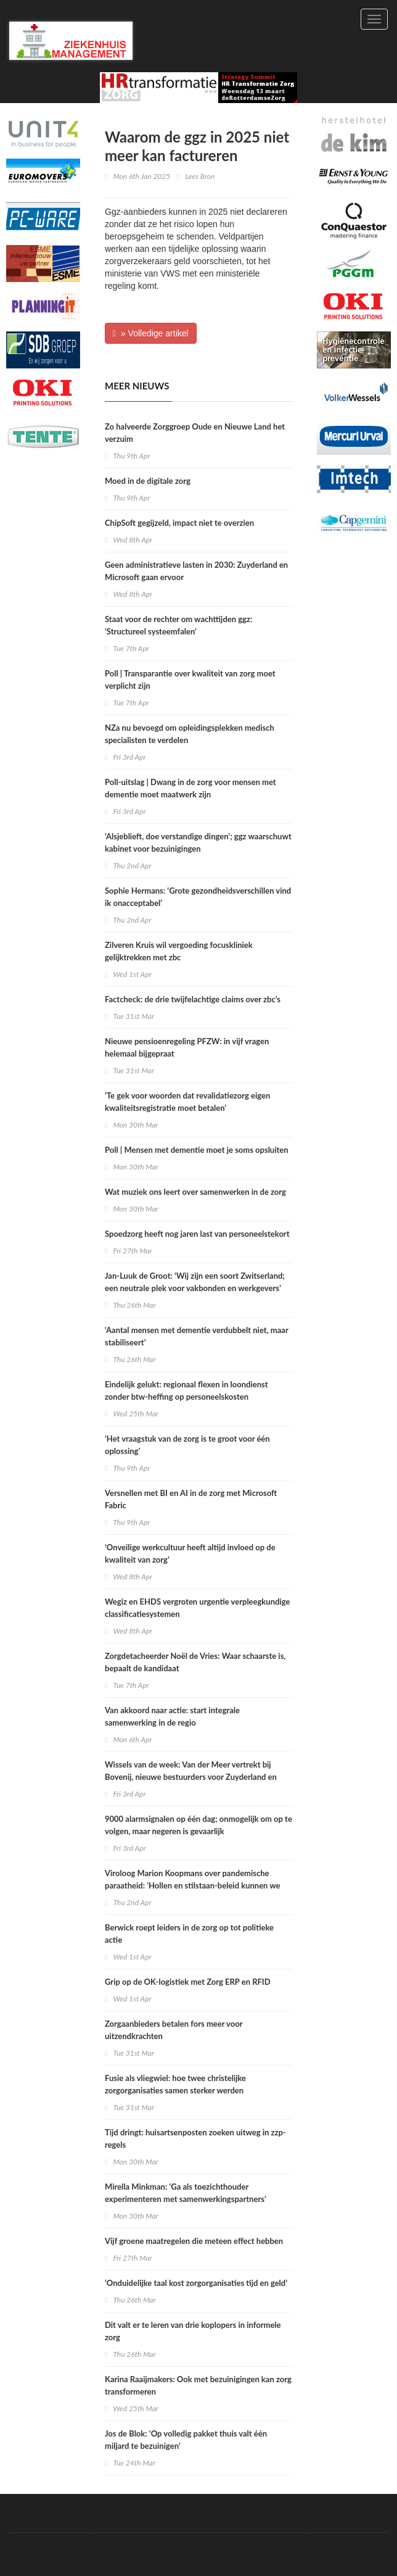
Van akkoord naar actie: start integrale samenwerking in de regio (172, 1716)
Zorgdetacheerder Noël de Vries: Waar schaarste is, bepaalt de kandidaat (195, 1662)
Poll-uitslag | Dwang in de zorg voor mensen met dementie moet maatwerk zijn (190, 788)
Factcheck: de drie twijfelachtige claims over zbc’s (192, 999)
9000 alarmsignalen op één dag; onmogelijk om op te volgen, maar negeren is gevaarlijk (198, 1825)
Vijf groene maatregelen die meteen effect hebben (194, 2241)
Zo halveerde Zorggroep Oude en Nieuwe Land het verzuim (195, 433)
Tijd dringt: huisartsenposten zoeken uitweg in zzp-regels (195, 2138)
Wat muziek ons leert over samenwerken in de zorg (195, 1192)
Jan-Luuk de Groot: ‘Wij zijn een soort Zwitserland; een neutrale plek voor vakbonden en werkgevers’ (195, 1282)
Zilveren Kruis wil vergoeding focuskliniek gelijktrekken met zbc (179, 951)
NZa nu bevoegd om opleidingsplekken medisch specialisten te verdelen (189, 734)
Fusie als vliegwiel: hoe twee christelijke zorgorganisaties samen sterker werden (175, 2084)
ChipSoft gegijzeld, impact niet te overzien (179, 523)
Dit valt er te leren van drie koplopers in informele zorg (193, 2331)
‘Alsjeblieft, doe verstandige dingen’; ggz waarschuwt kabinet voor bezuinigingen (198, 842)
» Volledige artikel (151, 333)
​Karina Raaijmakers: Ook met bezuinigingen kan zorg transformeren (198, 2385)
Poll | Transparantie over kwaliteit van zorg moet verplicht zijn (190, 679)
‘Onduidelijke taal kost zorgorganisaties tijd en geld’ (196, 2283)
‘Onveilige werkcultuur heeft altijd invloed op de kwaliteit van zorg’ (190, 1553)
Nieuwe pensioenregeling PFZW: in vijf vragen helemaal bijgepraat (187, 1047)
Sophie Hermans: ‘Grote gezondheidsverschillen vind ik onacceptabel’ (198, 897)
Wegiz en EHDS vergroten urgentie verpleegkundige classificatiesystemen (197, 1608)
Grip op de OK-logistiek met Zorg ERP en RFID (188, 1982)
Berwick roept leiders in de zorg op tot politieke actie (189, 1933)
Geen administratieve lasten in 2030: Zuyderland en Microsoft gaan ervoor (196, 571)
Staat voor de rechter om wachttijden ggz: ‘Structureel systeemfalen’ (178, 625)
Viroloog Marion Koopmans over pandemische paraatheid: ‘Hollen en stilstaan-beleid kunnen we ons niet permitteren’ (192, 1885)
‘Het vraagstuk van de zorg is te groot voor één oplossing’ (187, 1445)
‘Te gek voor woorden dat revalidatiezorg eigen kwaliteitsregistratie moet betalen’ (187, 1102)
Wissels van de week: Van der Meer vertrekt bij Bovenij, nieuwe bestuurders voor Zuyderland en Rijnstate (191, 1777)
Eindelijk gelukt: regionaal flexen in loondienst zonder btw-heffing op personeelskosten (186, 1390)
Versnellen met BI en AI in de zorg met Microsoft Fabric (191, 1499)
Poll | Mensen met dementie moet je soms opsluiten (197, 1150)
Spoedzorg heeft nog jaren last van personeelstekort (197, 1234)
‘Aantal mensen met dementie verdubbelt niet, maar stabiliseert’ (196, 1336)
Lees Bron (200, 176)
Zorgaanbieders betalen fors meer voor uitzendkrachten (173, 2030)
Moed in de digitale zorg (147, 481)
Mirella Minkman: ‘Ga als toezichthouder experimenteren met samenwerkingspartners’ (185, 2193)
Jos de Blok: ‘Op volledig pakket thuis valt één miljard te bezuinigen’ (186, 2440)
